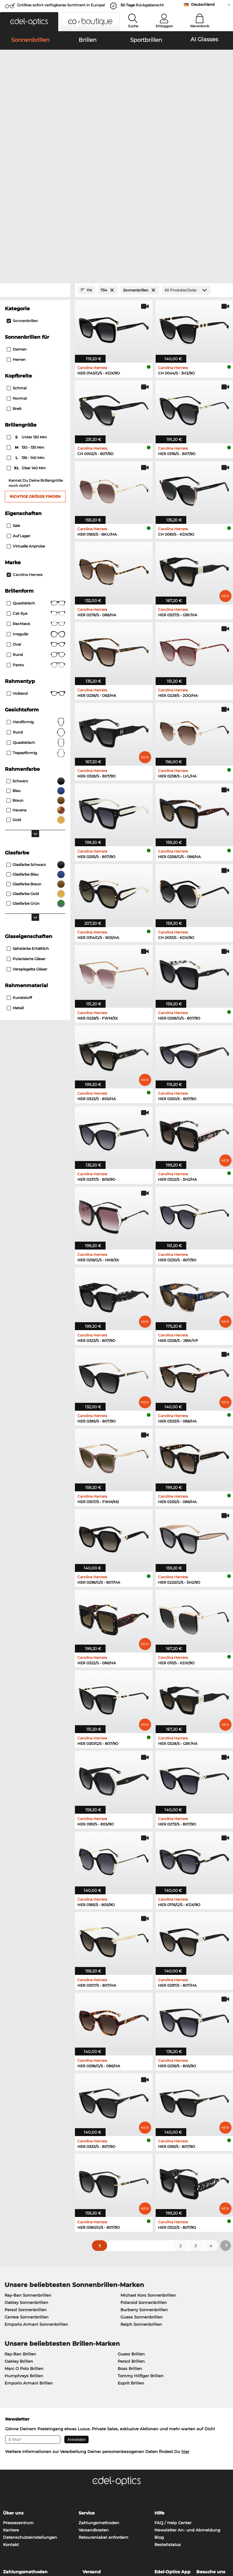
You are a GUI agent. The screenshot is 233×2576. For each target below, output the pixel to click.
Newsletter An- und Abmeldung (187, 2402)
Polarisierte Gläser (26, 831)
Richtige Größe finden (35, 368)
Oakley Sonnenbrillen (26, 2174)
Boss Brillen (130, 2240)
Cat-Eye (36, 486)
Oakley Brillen (19, 2233)
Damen (16, 221)
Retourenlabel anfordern (103, 2409)
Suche (133, 26)
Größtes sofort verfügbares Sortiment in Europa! (61, 5)
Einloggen (164, 26)
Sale (13, 397)
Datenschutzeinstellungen (30, 2409)
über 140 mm (27, 340)
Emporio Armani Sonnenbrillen (36, 2196)
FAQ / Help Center (172, 2394)
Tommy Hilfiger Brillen (141, 2247)
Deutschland (202, 4)
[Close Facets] (35, 162)
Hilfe (159, 2385)
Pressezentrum (18, 2394)
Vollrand (36, 566)
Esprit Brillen (131, 2255)
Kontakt (11, 2416)
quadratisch (36, 615)
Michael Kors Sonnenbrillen (148, 2167)
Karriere (11, 2402)
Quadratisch (36, 475)
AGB (7, 2539)
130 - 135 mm (26, 320)
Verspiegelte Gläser (27, 841)
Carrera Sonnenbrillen (27, 2189)
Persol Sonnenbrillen (26, 2181)
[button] (29, 21)
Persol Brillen (131, 2233)
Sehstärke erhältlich (28, 820)
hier (185, 2323)
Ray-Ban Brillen (20, 2226)
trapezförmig (36, 625)
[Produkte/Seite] (186, 162)
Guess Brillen (131, 2226)
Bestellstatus (167, 2416)
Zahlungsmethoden (99, 2394)
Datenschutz (28, 2539)
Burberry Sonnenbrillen (144, 2181)
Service (87, 2385)
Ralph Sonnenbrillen (141, 2196)
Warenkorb (199, 26)
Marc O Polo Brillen (24, 2240)
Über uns (13, 2385)
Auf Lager (18, 408)
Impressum (55, 2539)
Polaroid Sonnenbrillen (143, 2174)
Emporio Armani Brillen (29, 2255)
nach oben (217, 2539)
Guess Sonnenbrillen (141, 2189)
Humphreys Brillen (24, 2247)
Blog (159, 2409)
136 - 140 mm (26, 330)
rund (36, 604)
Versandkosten (94, 2402)
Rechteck (36, 496)
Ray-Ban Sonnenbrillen (28, 2167)
